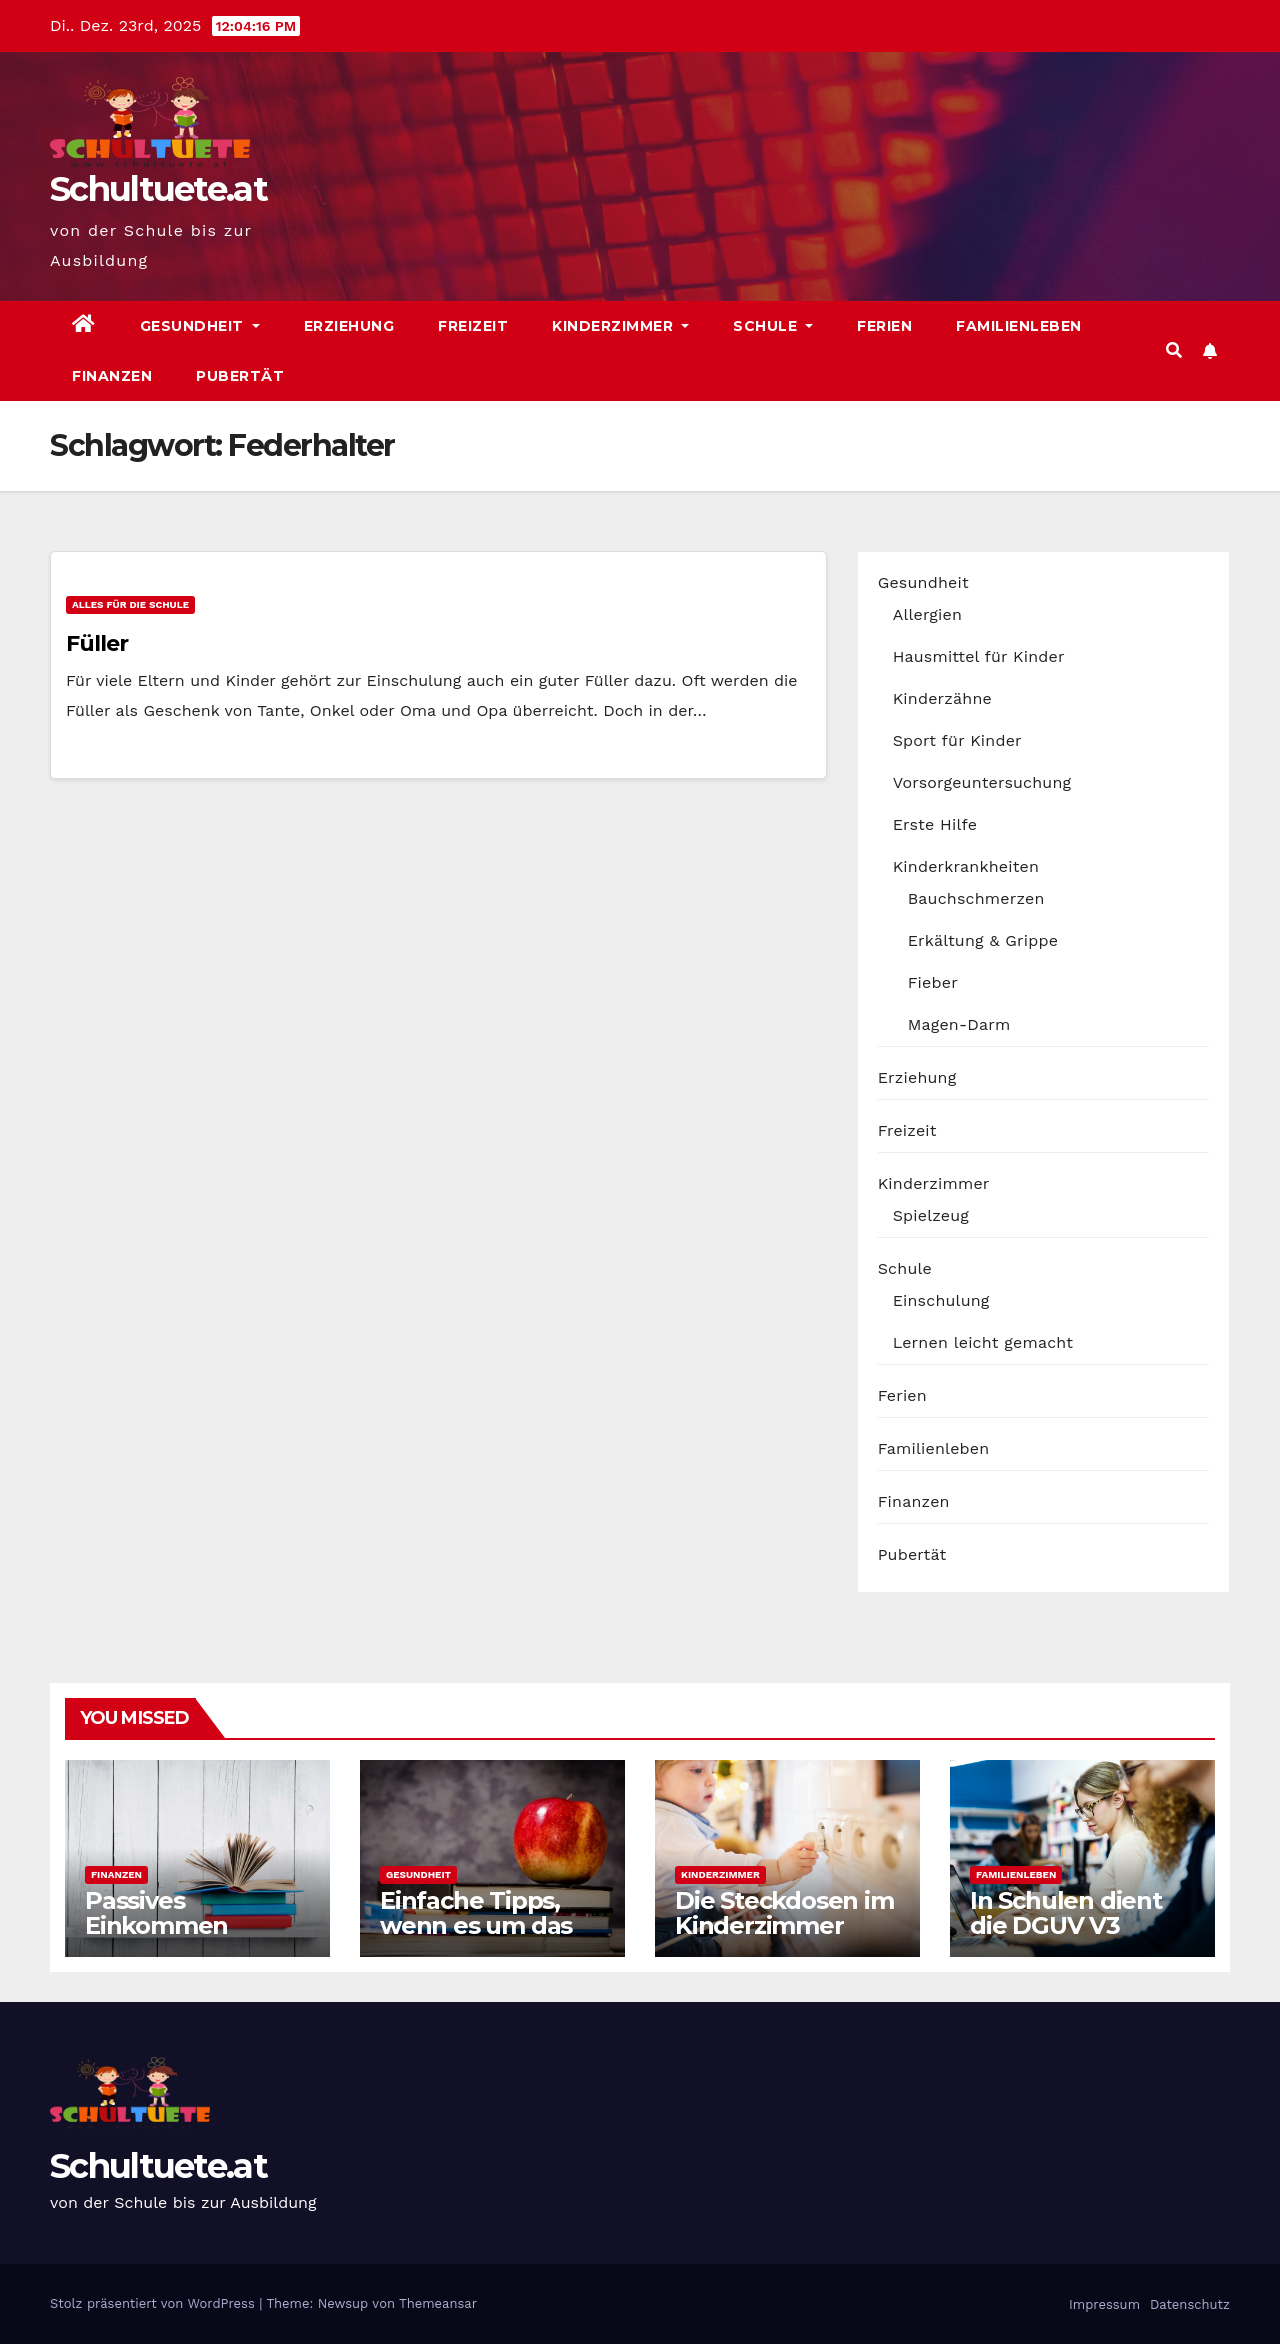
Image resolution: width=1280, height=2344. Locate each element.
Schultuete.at (158, 189)
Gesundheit (200, 326)
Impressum (1102, 2304)
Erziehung (349, 326)
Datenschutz (1188, 2304)
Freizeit (473, 326)
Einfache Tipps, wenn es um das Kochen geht (476, 1925)
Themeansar (438, 2303)
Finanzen (112, 376)
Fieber (933, 982)
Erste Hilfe (935, 824)
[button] (1174, 350)
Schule (773, 326)
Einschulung (941, 1300)
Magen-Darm (959, 1024)
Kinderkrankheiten (966, 866)
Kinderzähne (942, 698)
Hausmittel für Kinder (979, 656)
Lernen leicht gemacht (983, 1342)
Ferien (884, 326)
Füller (96, 643)
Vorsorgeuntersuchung (982, 782)
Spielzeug (931, 1215)
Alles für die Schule (130, 604)
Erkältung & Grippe (983, 940)
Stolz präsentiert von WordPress (154, 2303)
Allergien (927, 614)
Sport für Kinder (957, 740)
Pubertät (240, 376)
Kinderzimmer (620, 326)
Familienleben (1019, 326)
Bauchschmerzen (976, 898)
